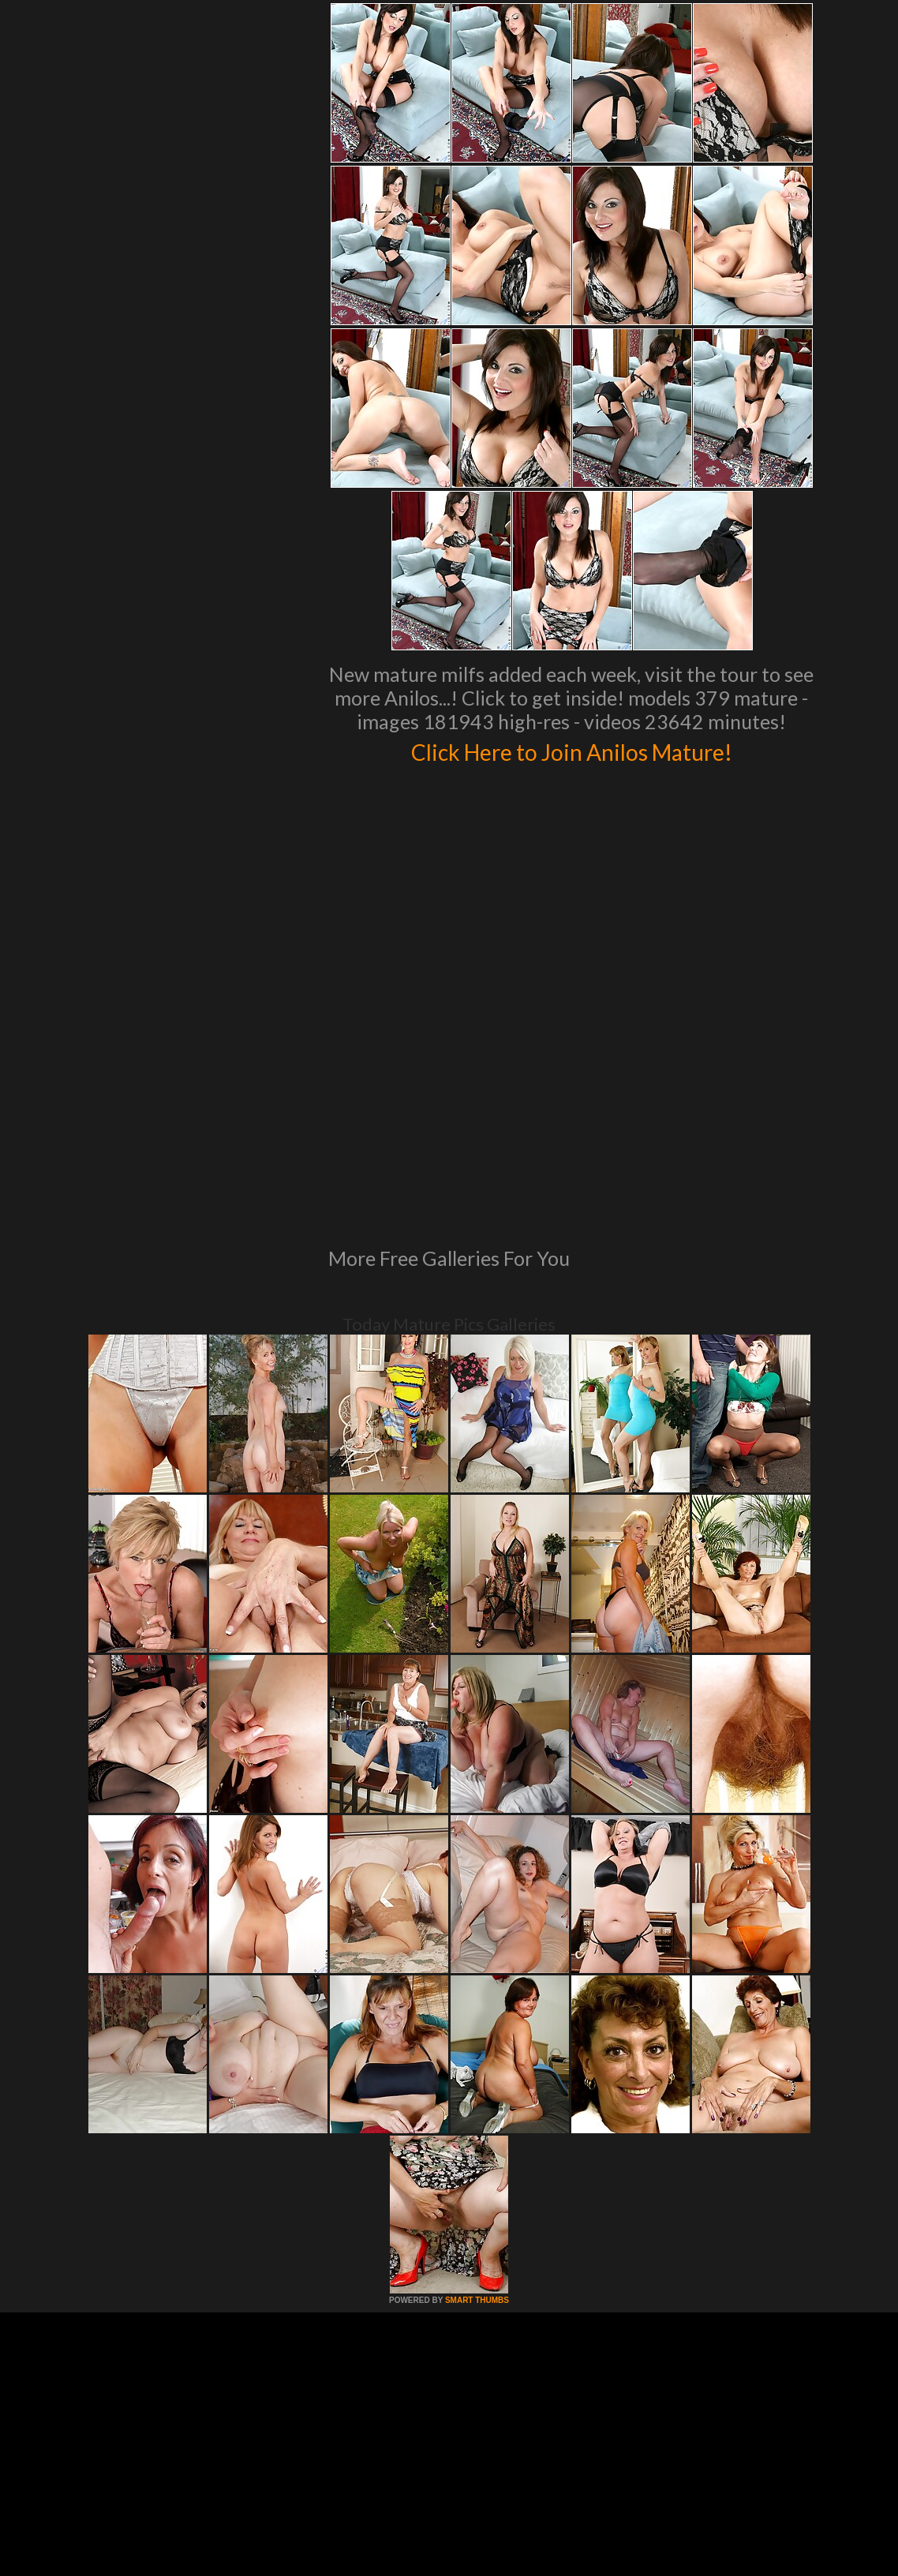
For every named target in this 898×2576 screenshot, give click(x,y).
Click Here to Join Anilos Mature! (571, 749)
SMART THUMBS (477, 2084)
